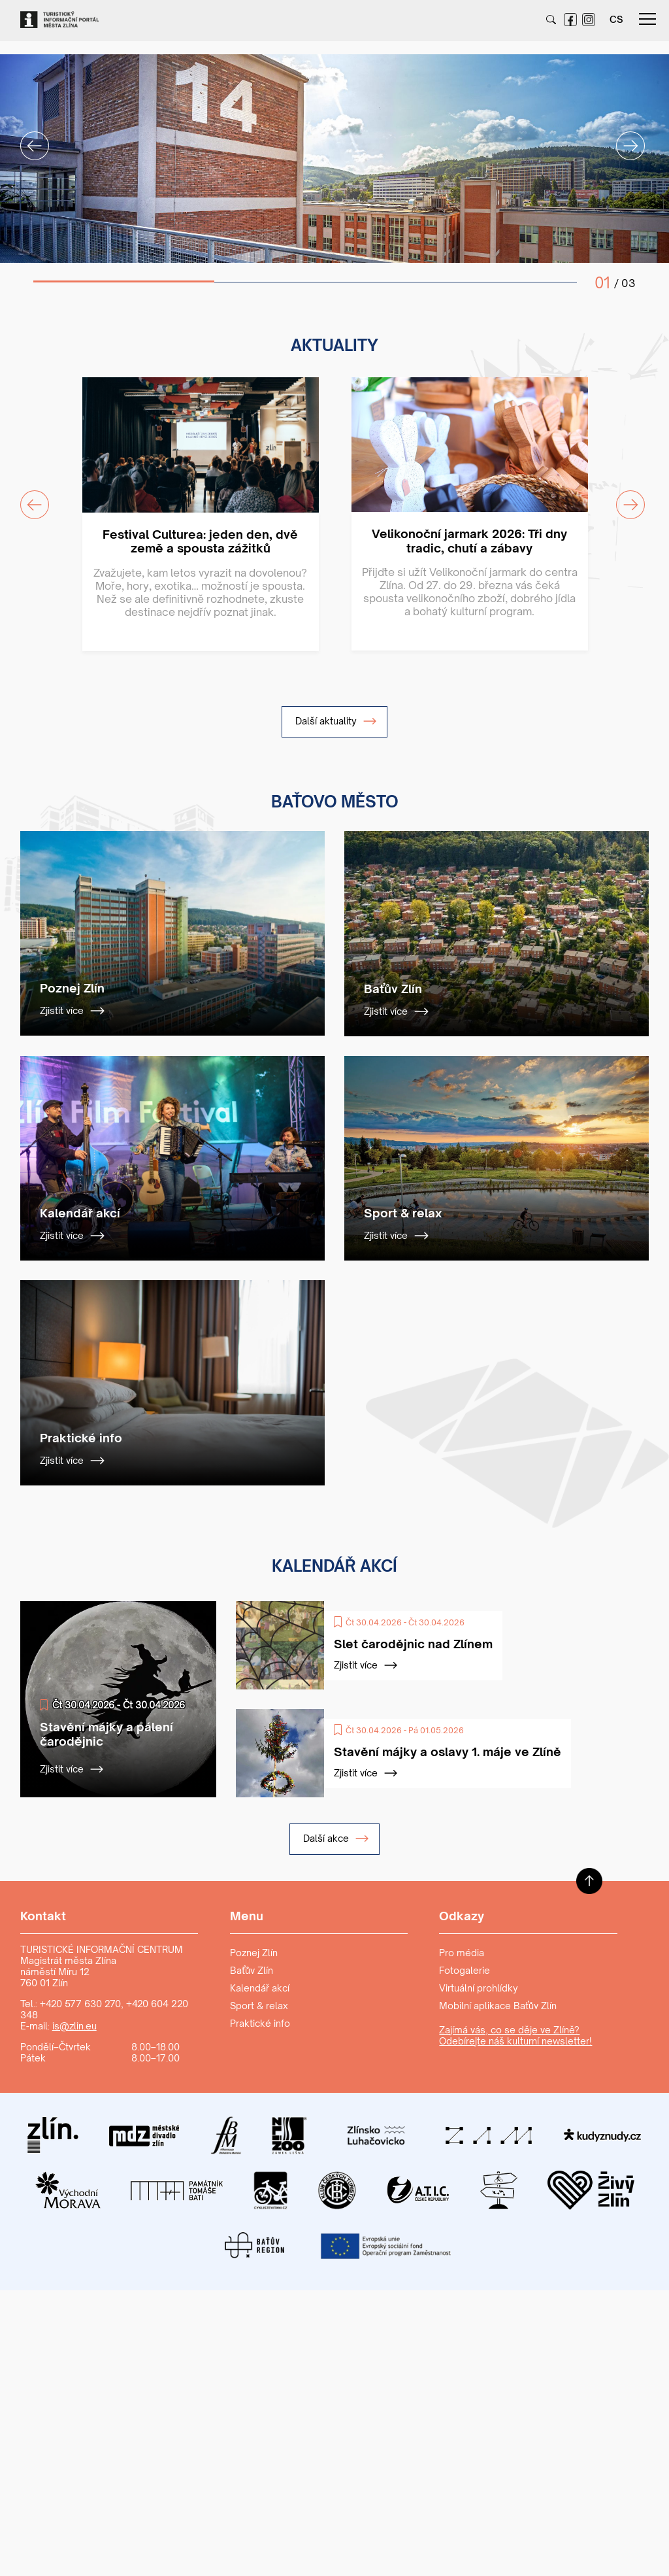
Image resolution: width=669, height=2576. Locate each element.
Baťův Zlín (251, 1970)
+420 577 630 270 (80, 2003)
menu (647, 19)
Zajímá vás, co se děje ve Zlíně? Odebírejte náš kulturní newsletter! (515, 2035)
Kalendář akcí (259, 1987)
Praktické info (260, 2023)
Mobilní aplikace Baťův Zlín (498, 2005)
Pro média (461, 1952)
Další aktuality (336, 721)
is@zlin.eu (74, 2025)
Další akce (336, 1838)
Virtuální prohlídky (478, 1987)
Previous (26, 137)
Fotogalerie (464, 1970)
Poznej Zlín (254, 1952)
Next (622, 137)
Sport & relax (259, 2005)
